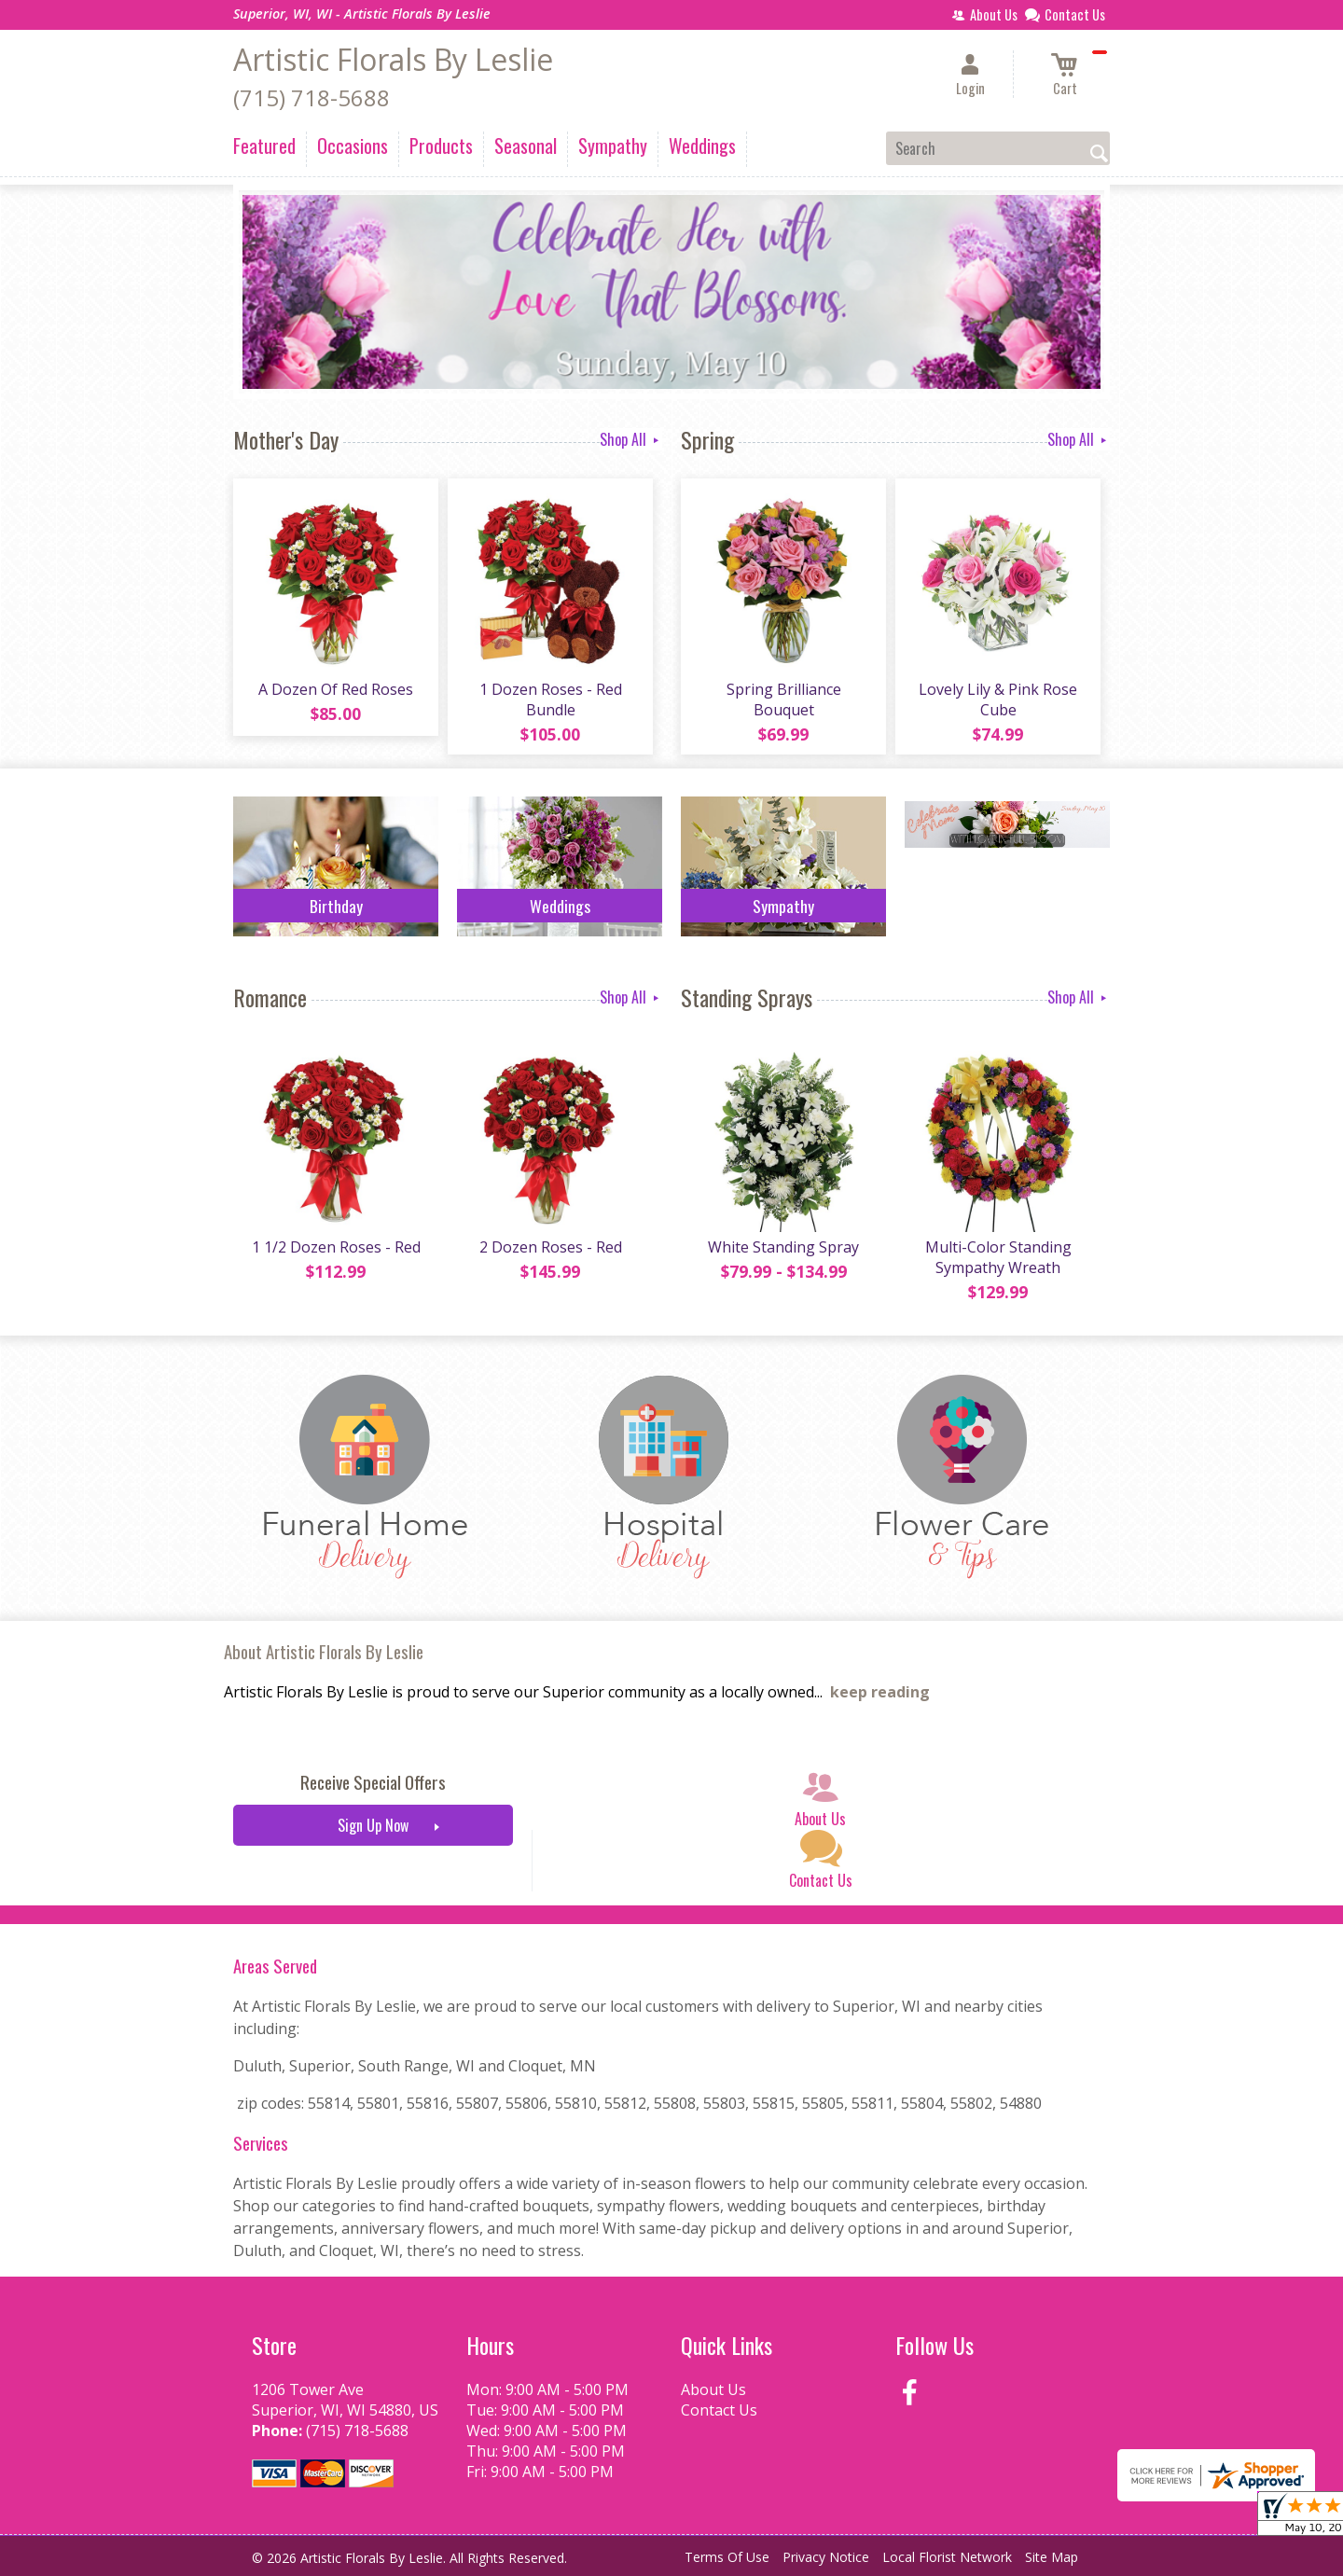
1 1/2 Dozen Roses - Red (336, 1247)
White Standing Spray (783, 1247)
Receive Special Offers (373, 1781)
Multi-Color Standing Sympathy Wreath (998, 1257)
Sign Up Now (373, 1825)
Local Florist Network (947, 2557)
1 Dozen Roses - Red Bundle (550, 699)
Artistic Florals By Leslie (393, 59)
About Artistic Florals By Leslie (323, 1651)
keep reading (880, 1692)
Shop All (631, 439)
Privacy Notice (825, 2557)
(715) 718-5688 (311, 97)
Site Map (1051, 2557)
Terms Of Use (727, 2557)
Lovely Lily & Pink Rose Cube (998, 699)
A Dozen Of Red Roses (335, 689)
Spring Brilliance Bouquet (784, 699)
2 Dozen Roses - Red (550, 1247)
